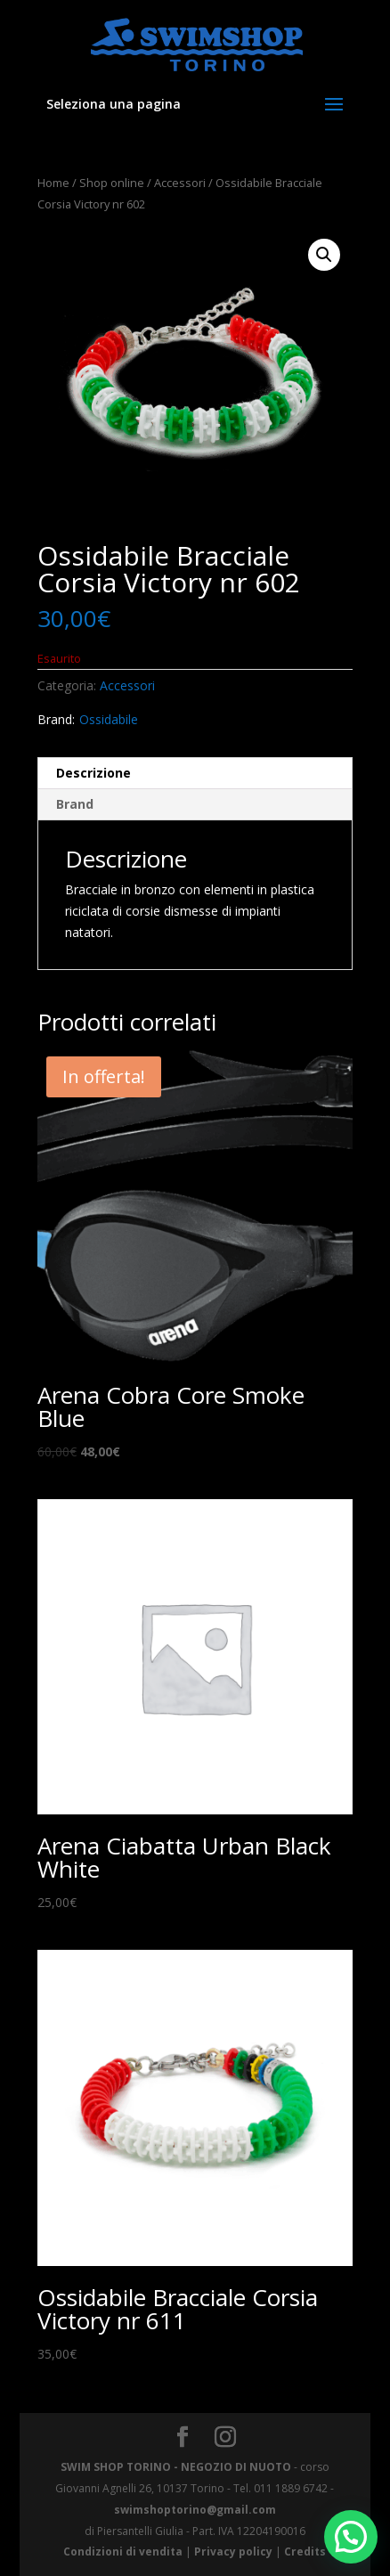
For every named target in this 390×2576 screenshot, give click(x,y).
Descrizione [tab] (93, 772)
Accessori (180, 183)
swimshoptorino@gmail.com (195, 2509)
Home (53, 183)
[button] (324, 255)
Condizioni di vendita (123, 2551)
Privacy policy (233, 2551)
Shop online (111, 183)
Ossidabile (108, 719)
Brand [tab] (74, 803)
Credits (305, 2551)
